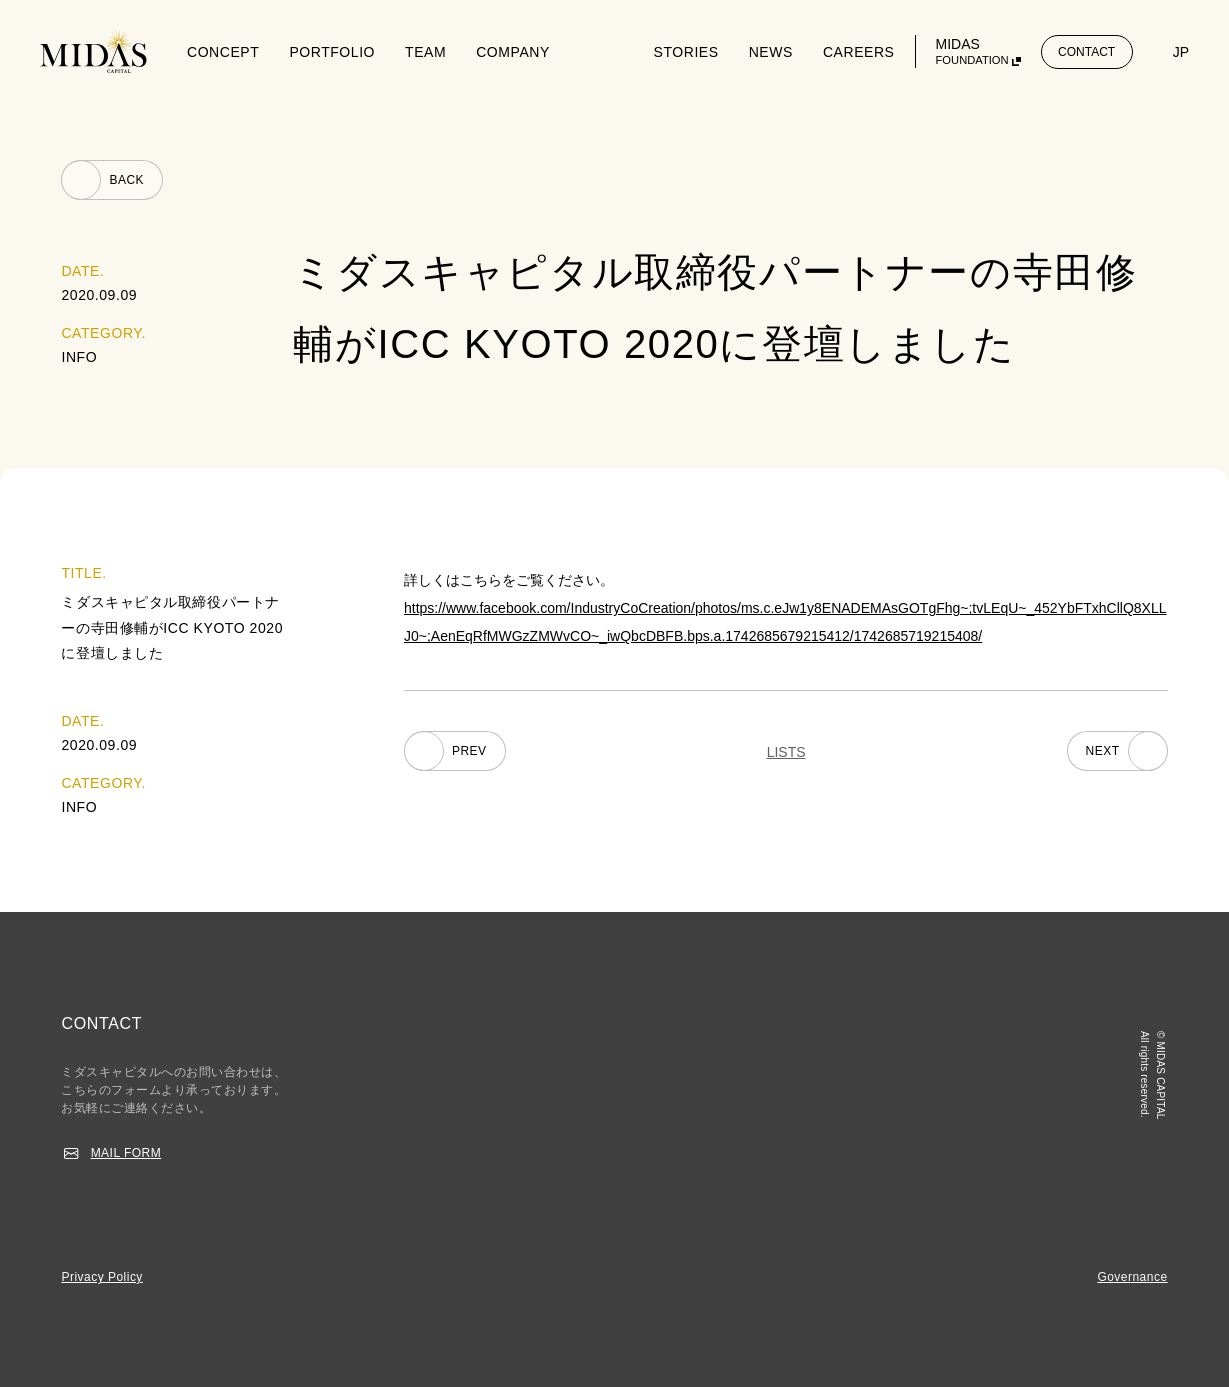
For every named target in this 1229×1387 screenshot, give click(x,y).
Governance (1132, 1277)
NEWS (771, 52)
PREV (469, 751)
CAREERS (859, 52)
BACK (126, 180)
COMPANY (513, 52)
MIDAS (972, 52)
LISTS (786, 752)
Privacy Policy (101, 1277)
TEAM (425, 52)
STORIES (686, 52)
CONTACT (1086, 52)
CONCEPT (223, 52)
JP (1181, 52)
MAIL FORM (126, 1153)
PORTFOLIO (332, 52)
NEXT (1103, 751)
